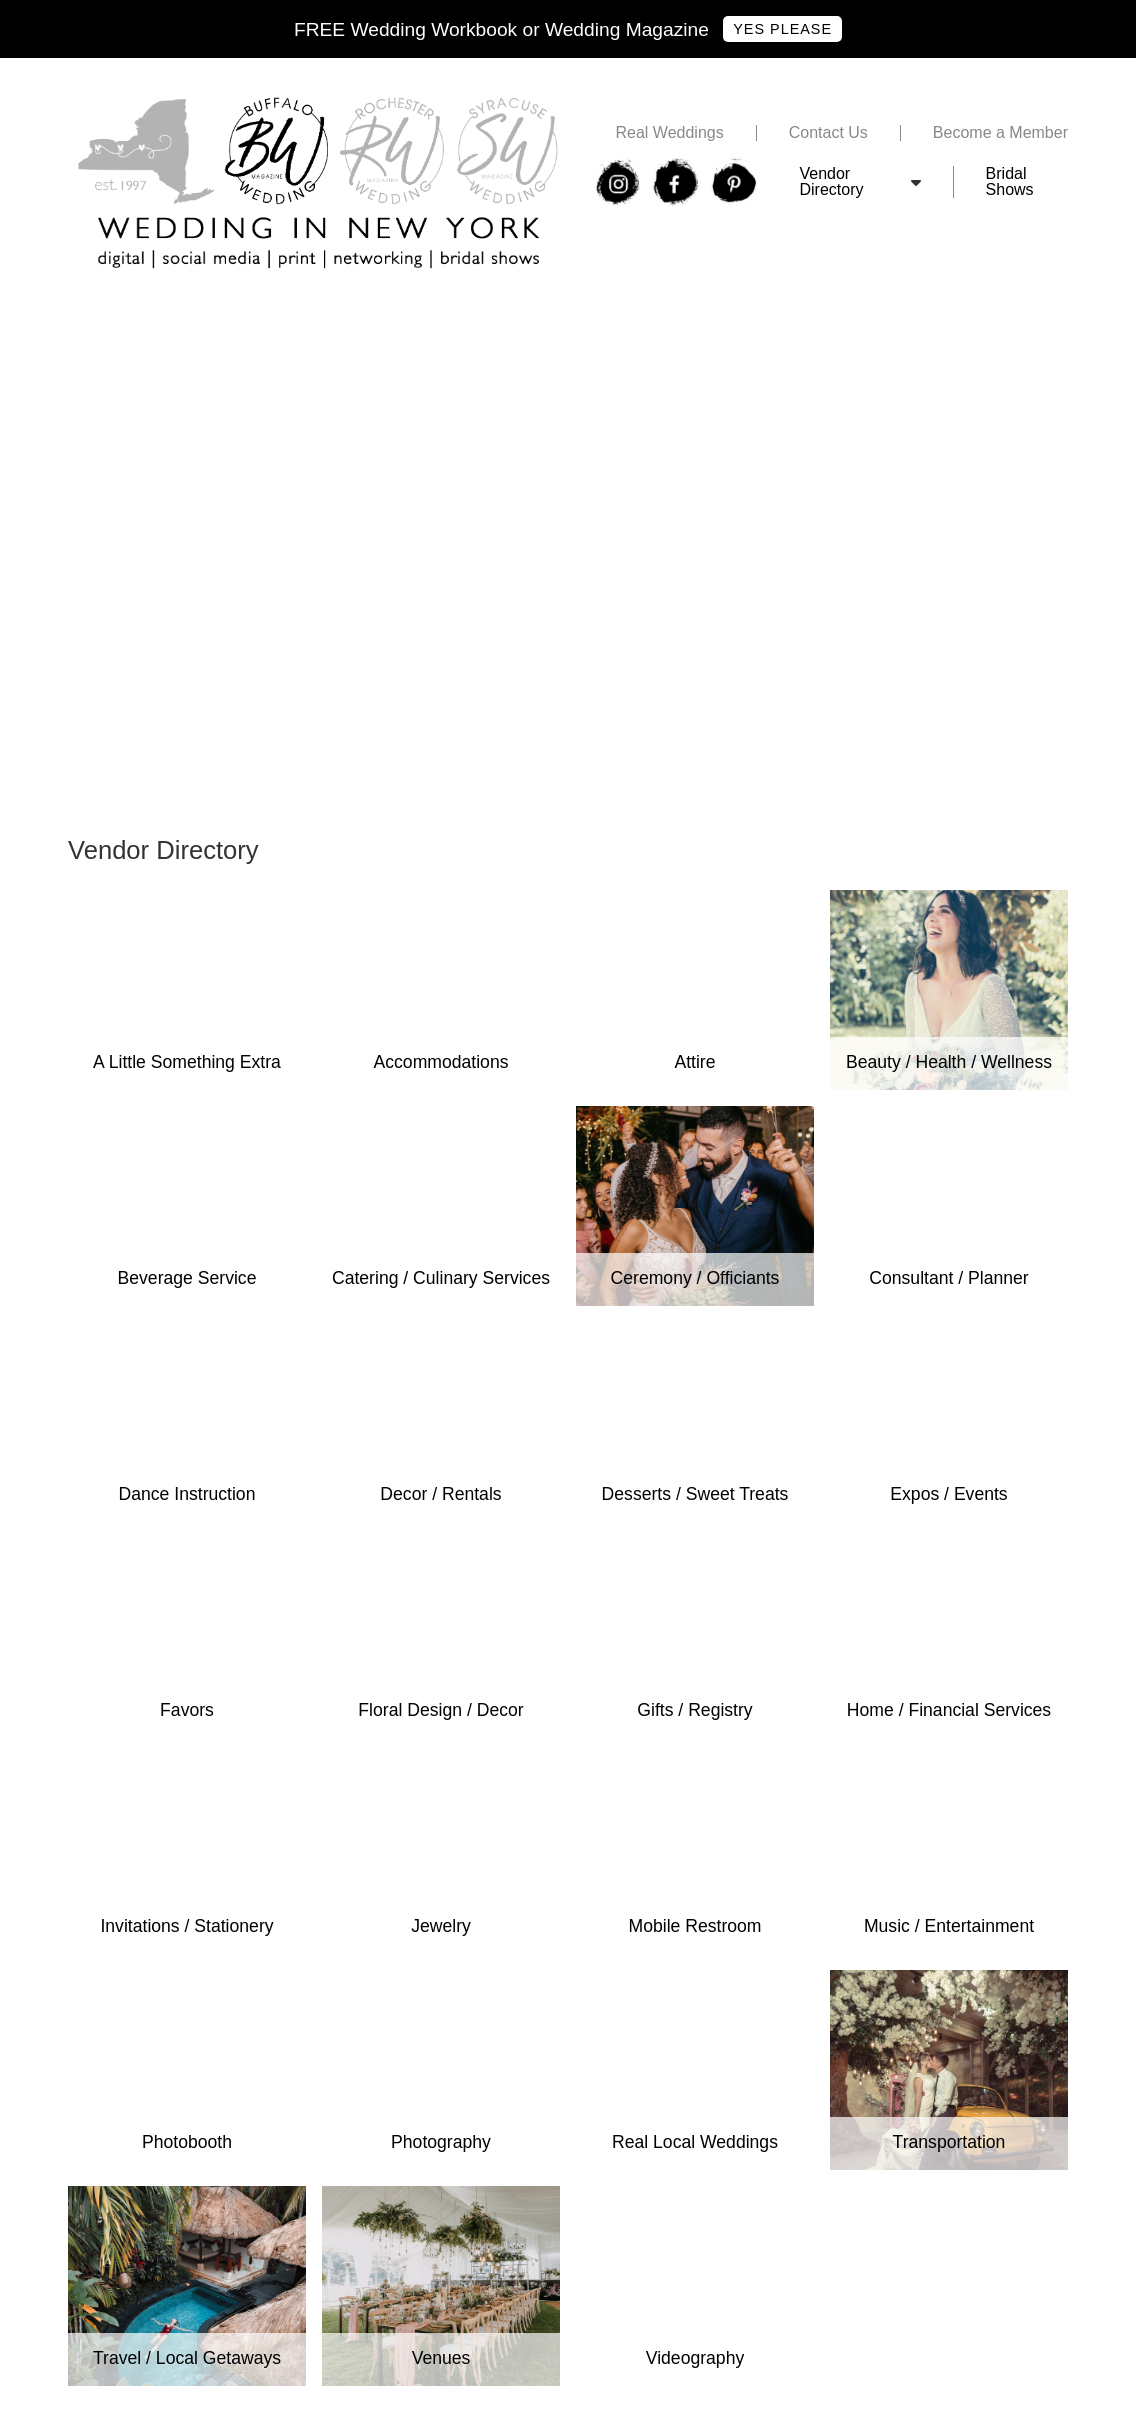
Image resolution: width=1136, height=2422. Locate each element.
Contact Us (828, 133)
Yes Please (782, 29)
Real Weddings (669, 133)
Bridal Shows (1010, 182)
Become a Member (1000, 133)
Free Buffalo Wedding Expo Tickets (192, 314)
